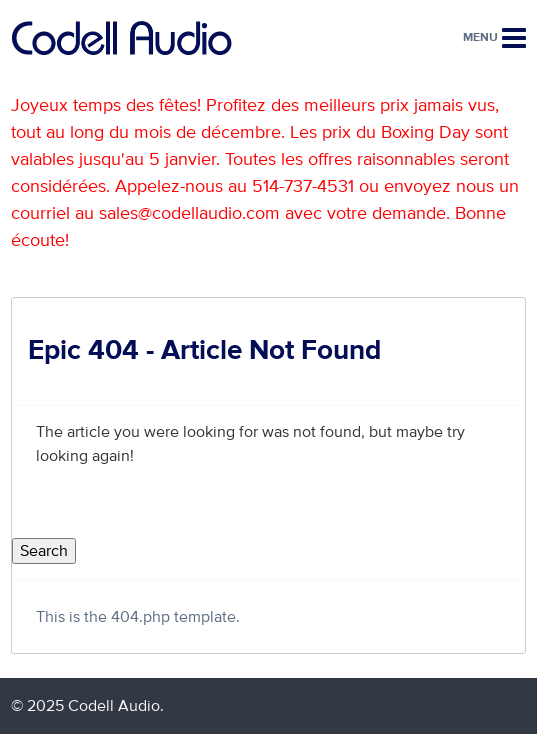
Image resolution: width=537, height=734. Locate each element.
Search (44, 551)
